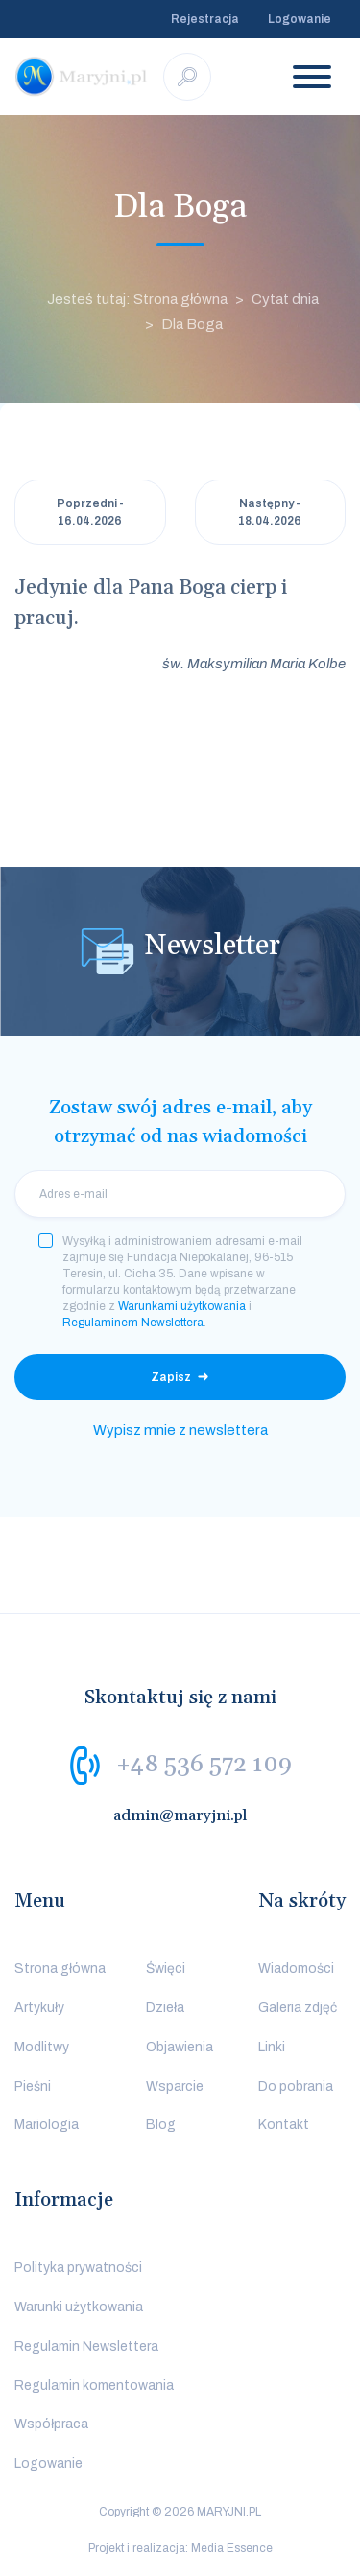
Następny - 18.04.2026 (269, 512)
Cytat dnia (285, 299)
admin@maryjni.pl (180, 1815)
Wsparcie (175, 2086)
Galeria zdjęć (297, 2008)
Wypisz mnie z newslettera (180, 1430)
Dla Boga (192, 324)
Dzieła (165, 2008)
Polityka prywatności (78, 2267)
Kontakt (283, 2125)
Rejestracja (205, 19)
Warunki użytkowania (78, 2307)
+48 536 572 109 (204, 1764)
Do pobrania (295, 2086)
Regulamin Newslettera (86, 2346)
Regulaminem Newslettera (133, 1322)
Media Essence (232, 2548)
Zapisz (171, 1377)
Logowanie (299, 19)
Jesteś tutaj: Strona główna (137, 299)
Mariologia (46, 2125)
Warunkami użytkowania (182, 1306)
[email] (180, 1194)
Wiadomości (296, 1968)
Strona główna (60, 1968)
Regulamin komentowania (94, 2385)
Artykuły (39, 2008)
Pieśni (32, 2086)
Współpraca (51, 2424)
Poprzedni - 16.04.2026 (90, 512)
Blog (161, 2125)
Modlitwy (41, 2047)
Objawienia (179, 2047)
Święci (165, 1968)
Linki (271, 2047)
